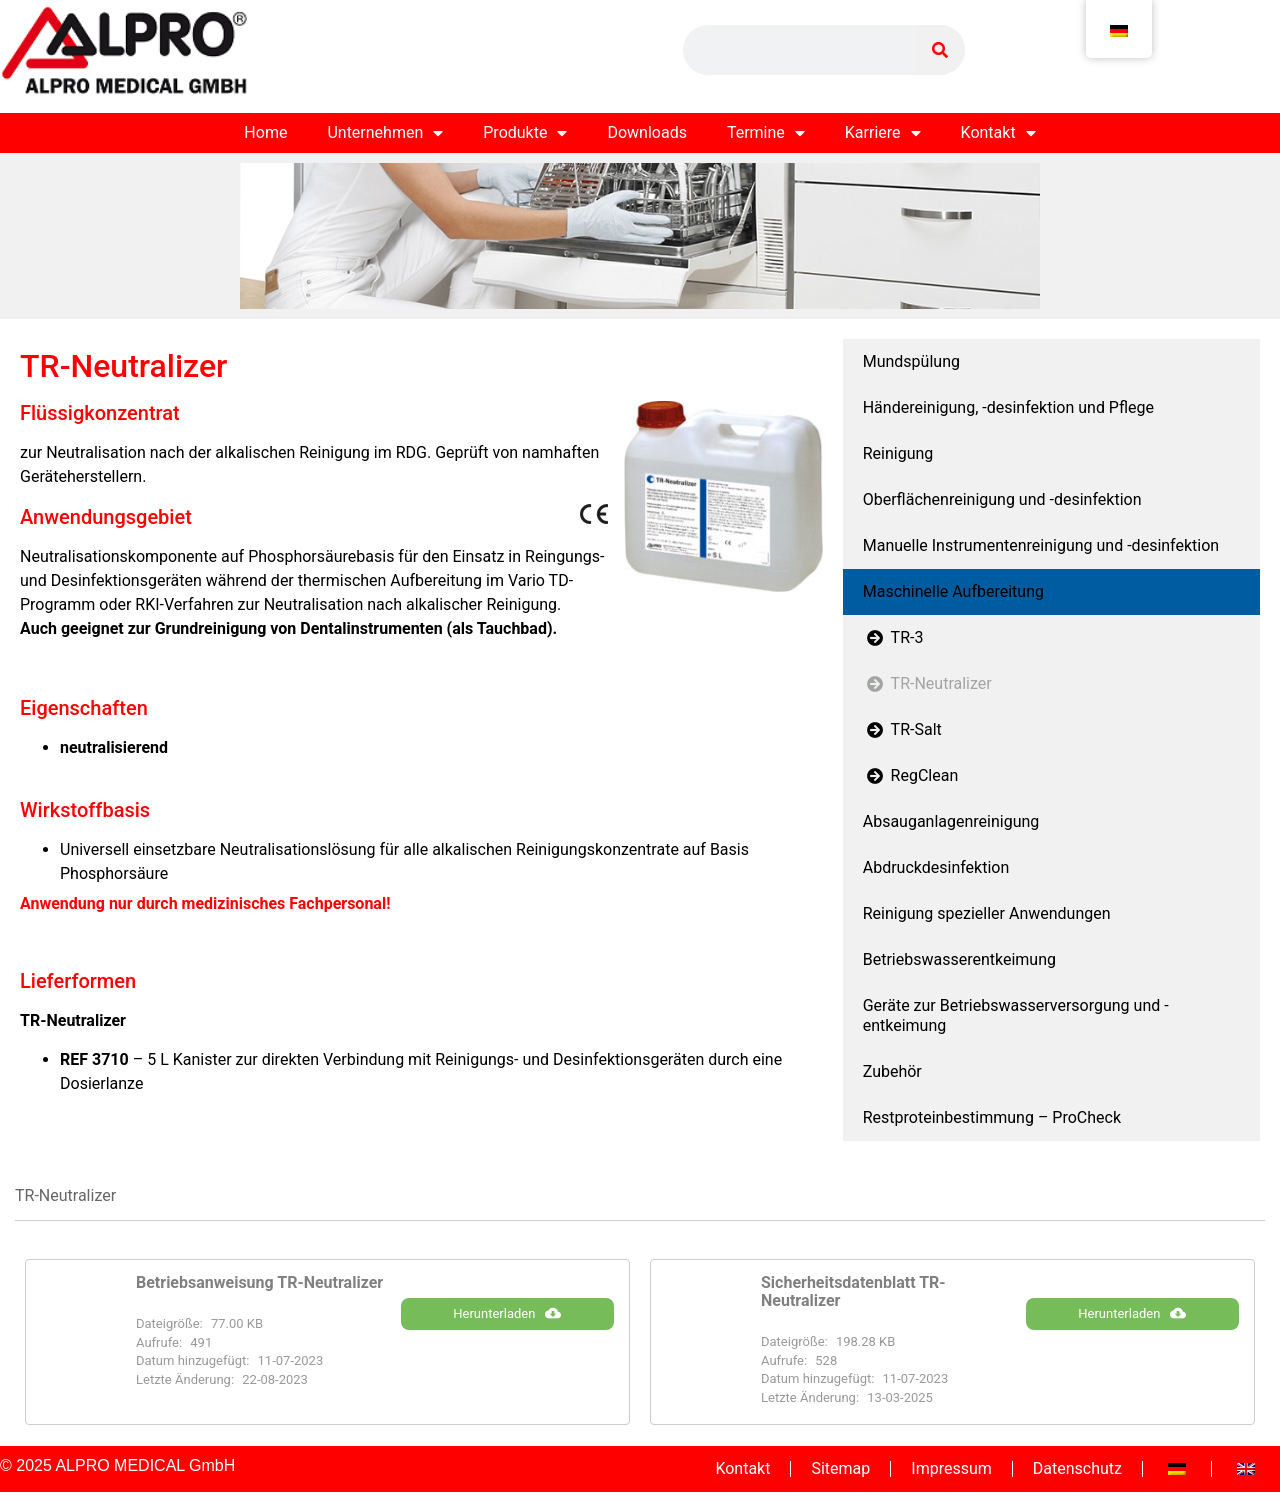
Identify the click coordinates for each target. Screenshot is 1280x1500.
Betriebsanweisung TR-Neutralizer (259, 1282)
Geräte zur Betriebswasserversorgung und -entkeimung (1016, 1015)
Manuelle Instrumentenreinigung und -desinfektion (1041, 545)
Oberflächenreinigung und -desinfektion (1002, 499)
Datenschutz (1077, 1468)
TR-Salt (902, 729)
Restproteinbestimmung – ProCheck (992, 1117)
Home (265, 132)
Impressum (951, 1468)
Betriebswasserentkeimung (959, 959)
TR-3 (893, 637)
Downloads (646, 132)
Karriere (883, 133)
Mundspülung (911, 361)
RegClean (911, 775)
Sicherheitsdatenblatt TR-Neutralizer (853, 1291)
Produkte (525, 133)
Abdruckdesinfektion (936, 867)
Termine (766, 133)
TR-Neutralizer (927, 683)
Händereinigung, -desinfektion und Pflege (1008, 407)
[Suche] (940, 50)
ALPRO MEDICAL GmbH (145, 1465)
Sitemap (840, 1468)
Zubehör (892, 1071)
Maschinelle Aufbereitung (953, 591)
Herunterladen (507, 1313)
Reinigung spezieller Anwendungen (987, 913)
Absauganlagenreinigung (951, 821)
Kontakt (998, 133)
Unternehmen (385, 133)
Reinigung (898, 453)
